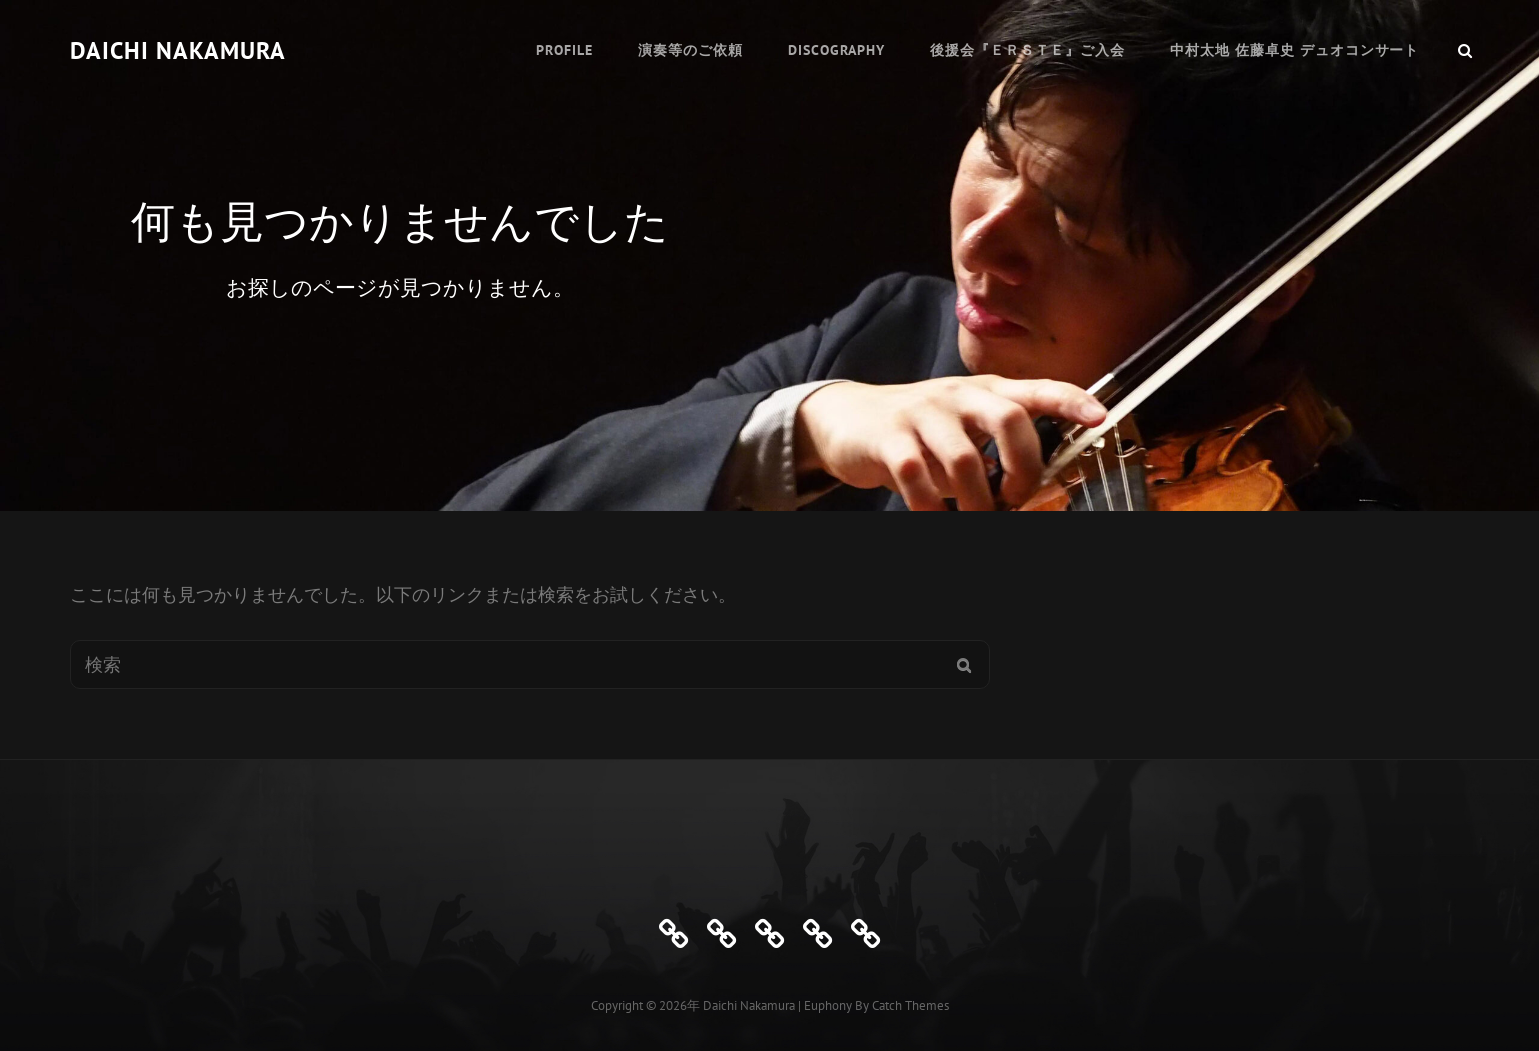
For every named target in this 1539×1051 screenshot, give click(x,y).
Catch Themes (910, 1005)
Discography (836, 50)
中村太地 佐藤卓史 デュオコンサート (1295, 50)
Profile (564, 50)
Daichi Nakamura (178, 50)
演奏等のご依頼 (690, 50)
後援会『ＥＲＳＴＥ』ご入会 (1027, 50)
